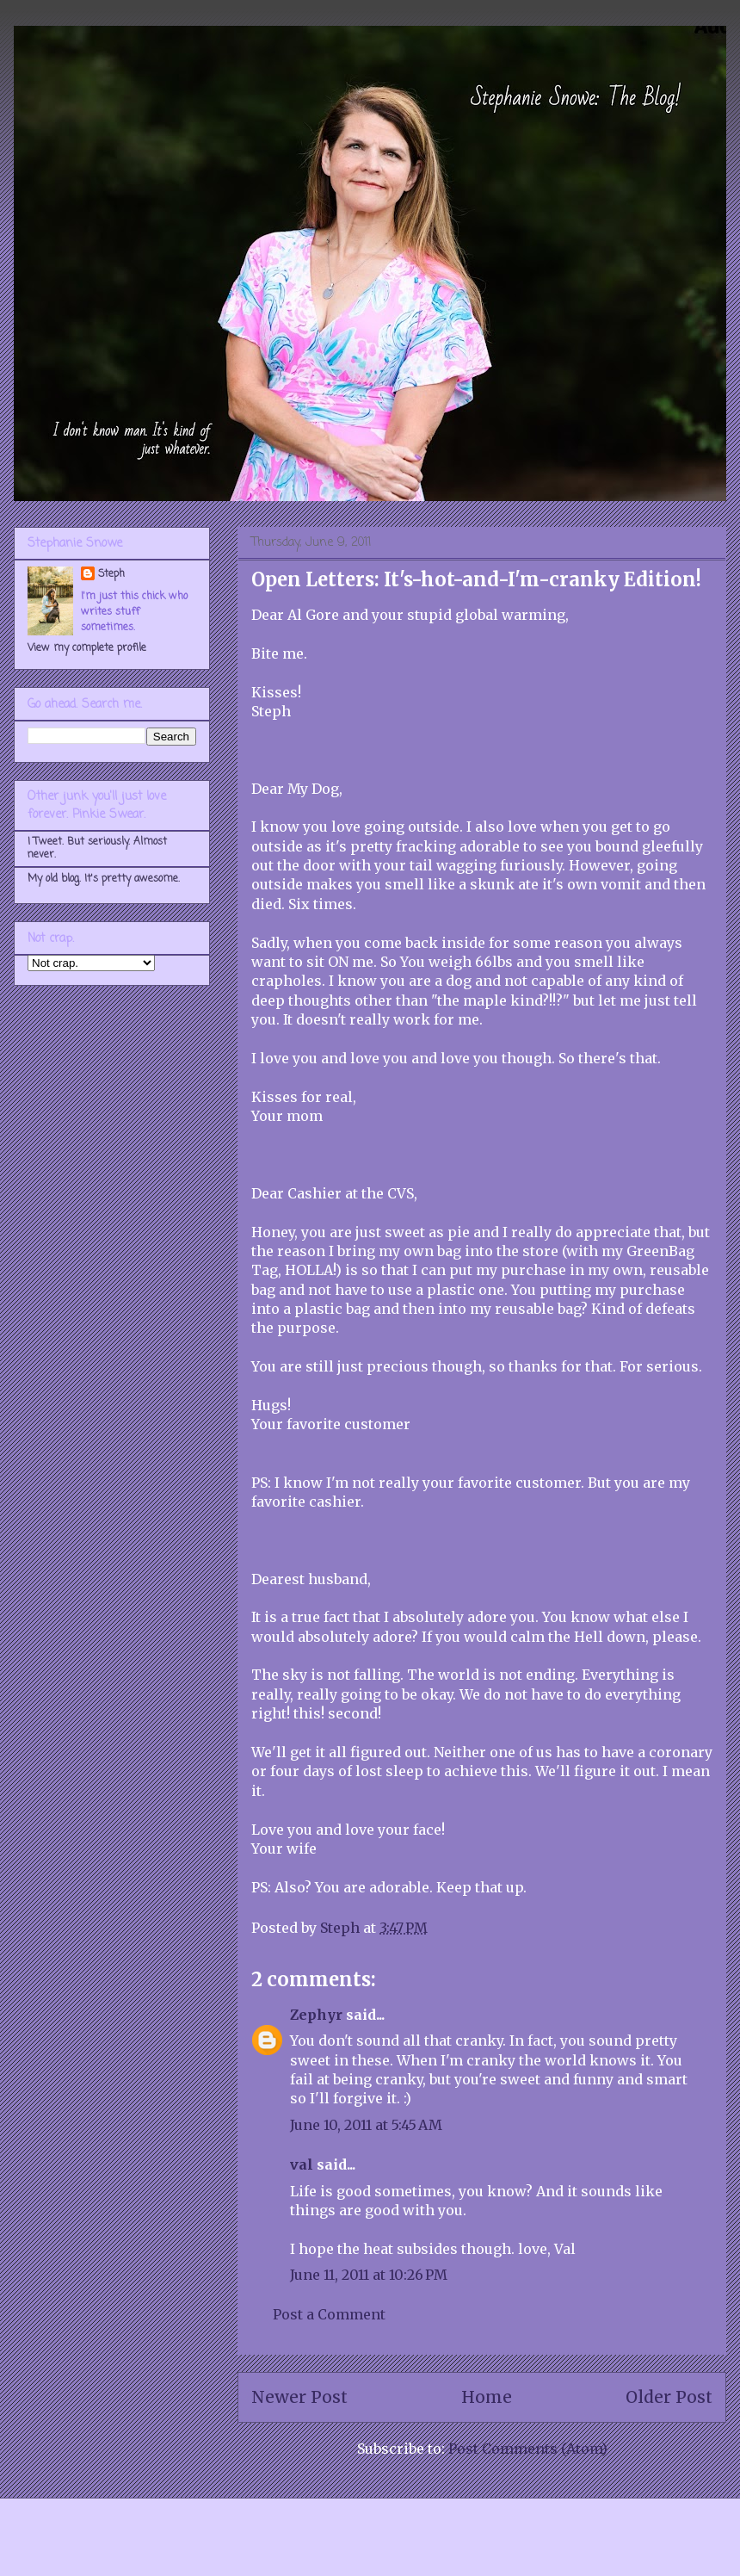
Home (486, 2397)
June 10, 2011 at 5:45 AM (366, 2124)
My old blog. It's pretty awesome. (104, 879)
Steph (111, 574)
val (301, 2164)
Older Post (669, 2397)
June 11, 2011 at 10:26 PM (368, 2274)
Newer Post (299, 2397)
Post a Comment (329, 2314)
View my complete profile (87, 648)
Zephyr (316, 2014)
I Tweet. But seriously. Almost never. (97, 848)
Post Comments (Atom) (527, 2448)
